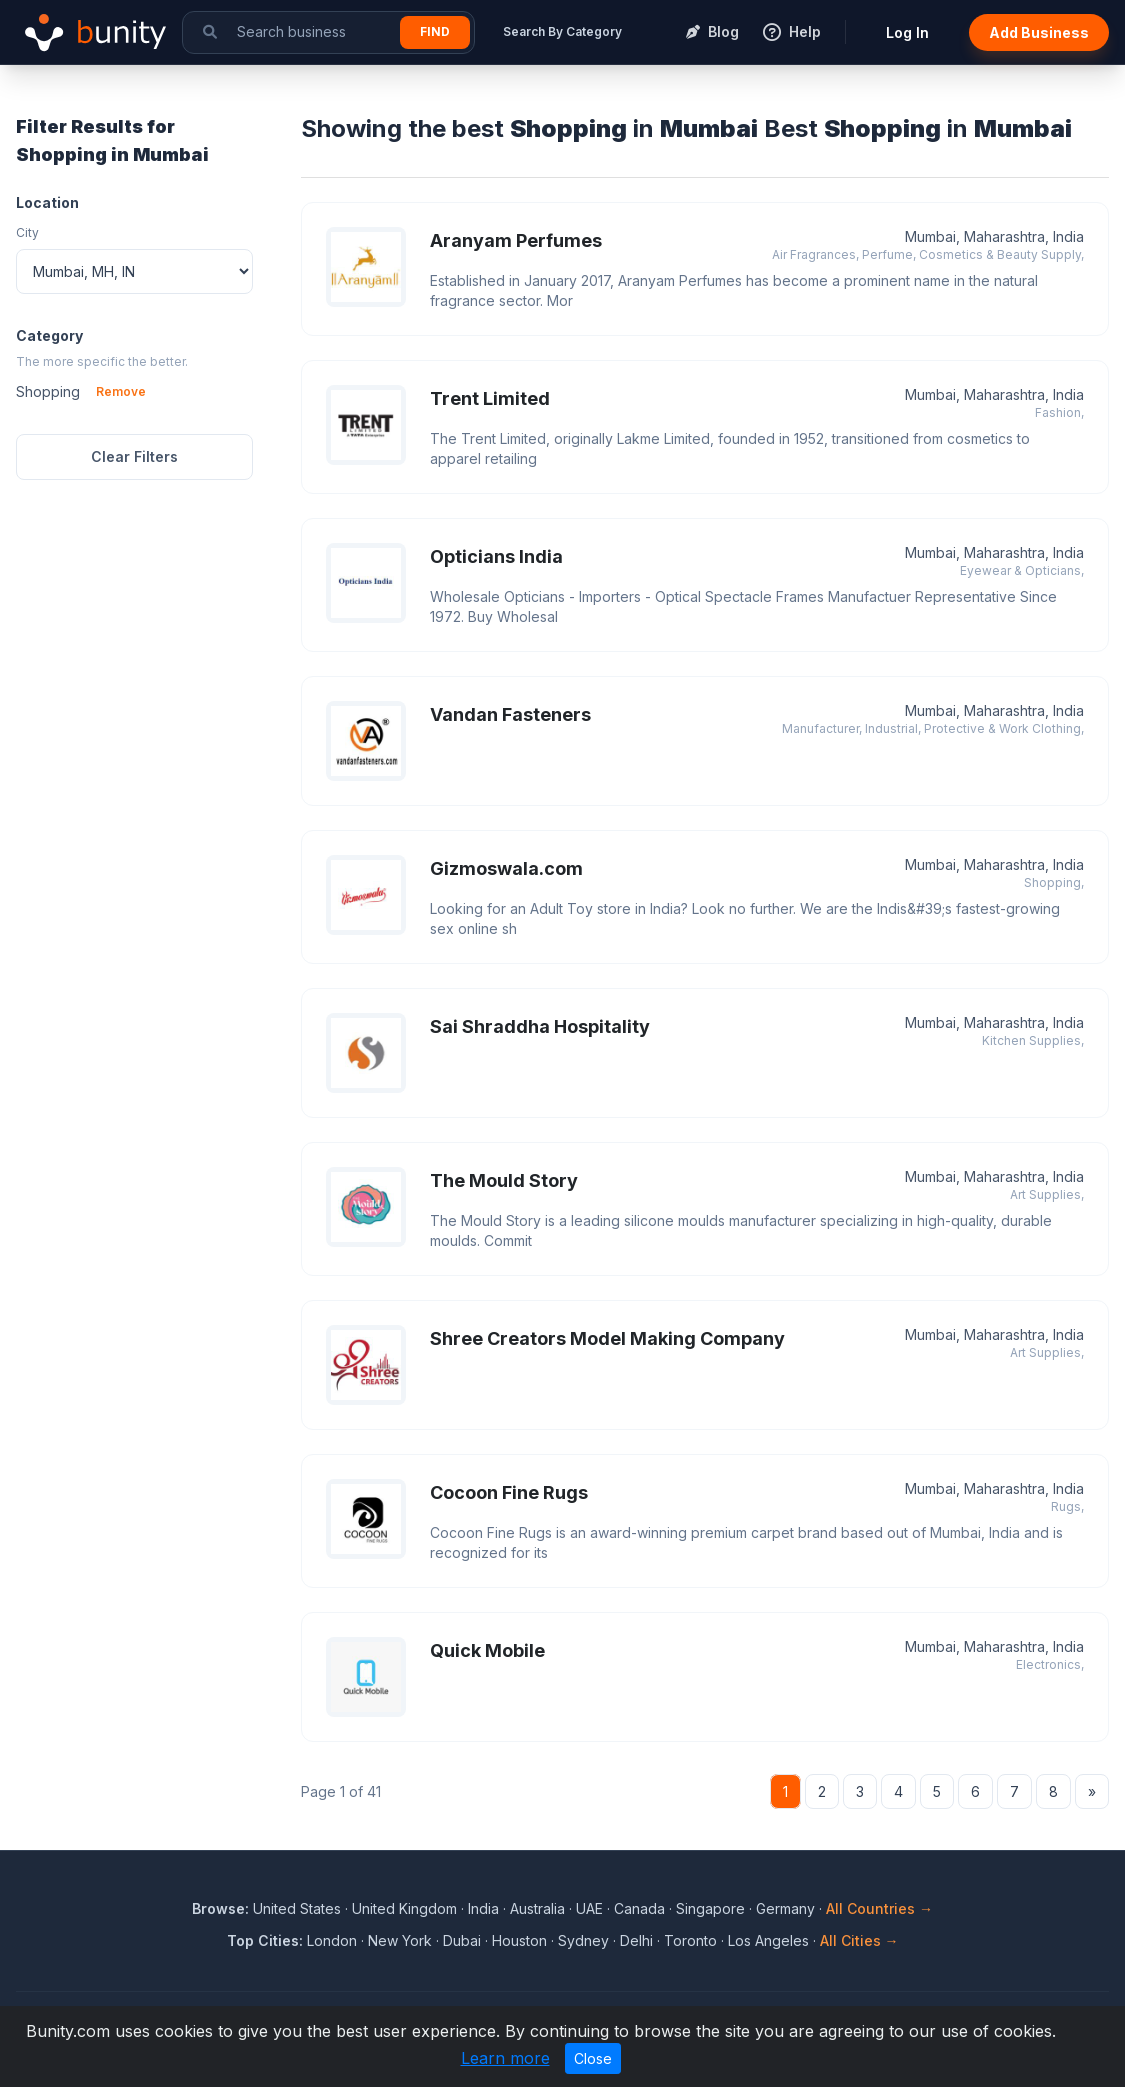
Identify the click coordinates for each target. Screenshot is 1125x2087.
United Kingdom (404, 1908)
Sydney (583, 1940)
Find (435, 31)
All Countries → (879, 1908)
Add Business (1039, 32)
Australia (537, 1908)
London (332, 1940)
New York (400, 1940)
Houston (519, 1940)
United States (297, 1908)
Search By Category (562, 31)
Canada (639, 1908)
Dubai (462, 1940)
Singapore (710, 1908)
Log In (907, 32)
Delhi (636, 1940)
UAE (589, 1908)
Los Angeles (768, 1940)
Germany (785, 1908)
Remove (121, 391)
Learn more (505, 2058)
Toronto (690, 1940)
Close (593, 2058)
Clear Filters (134, 456)
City (27, 232)
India (483, 1908)
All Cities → (859, 1940)
